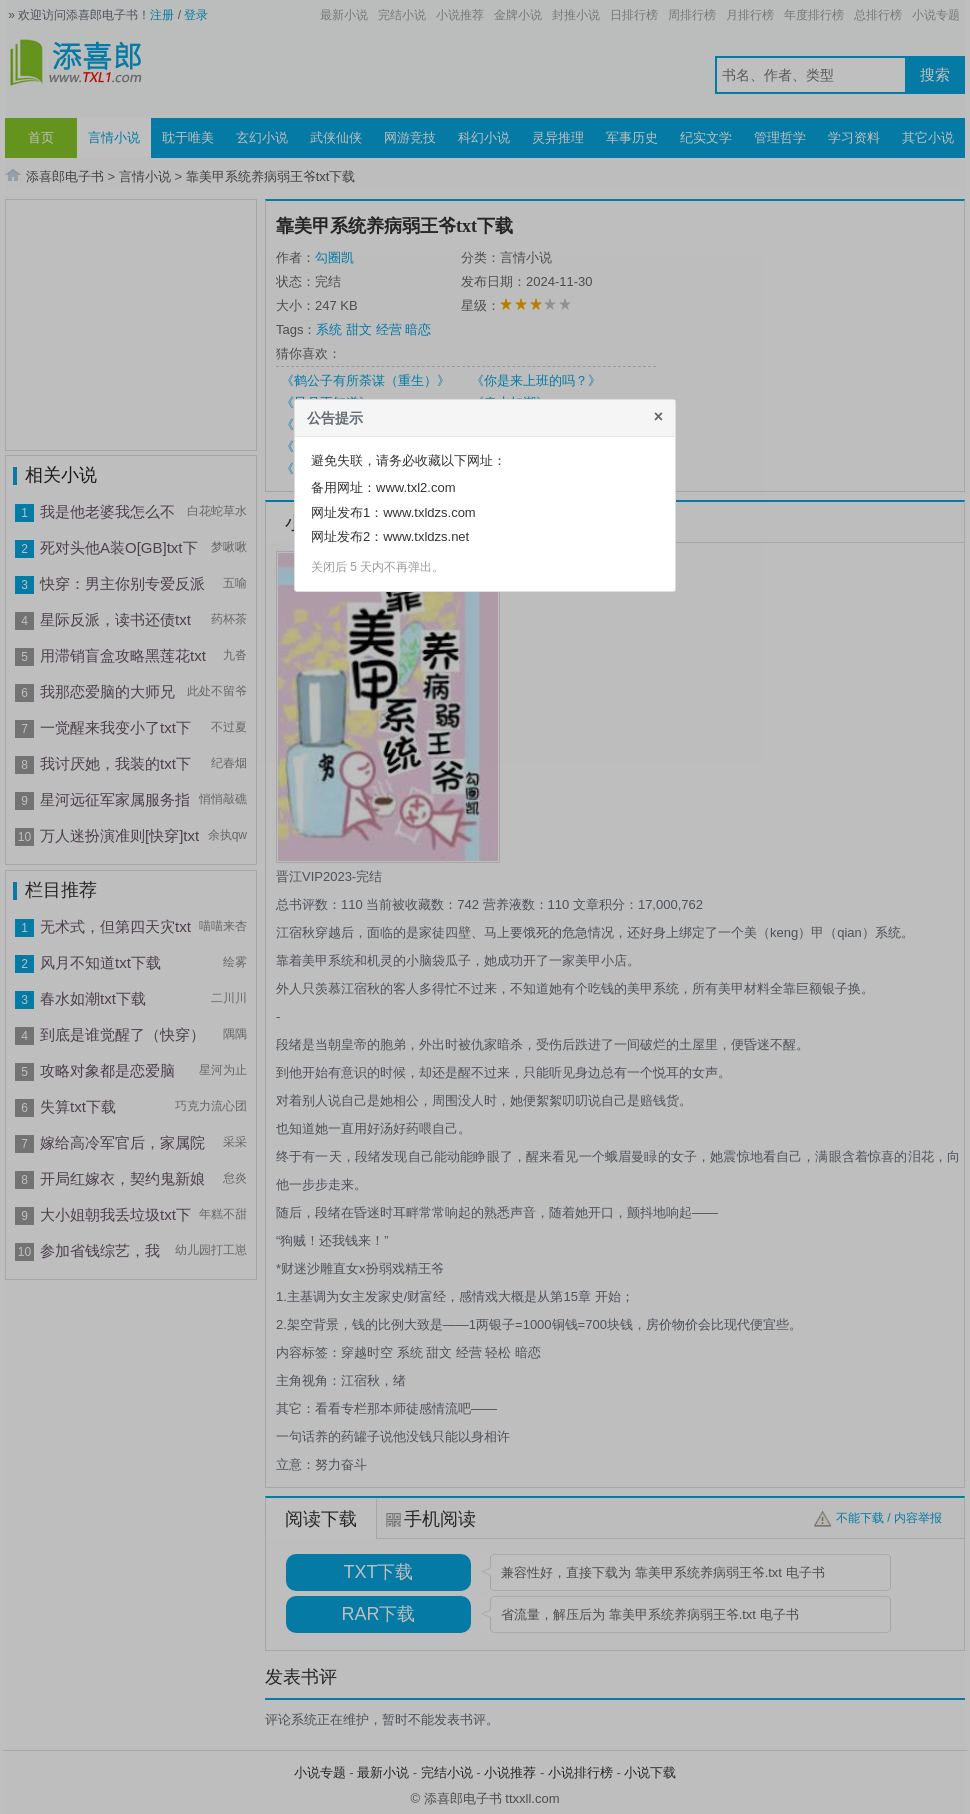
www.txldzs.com (429, 512)
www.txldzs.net (426, 536)
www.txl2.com (415, 487)
